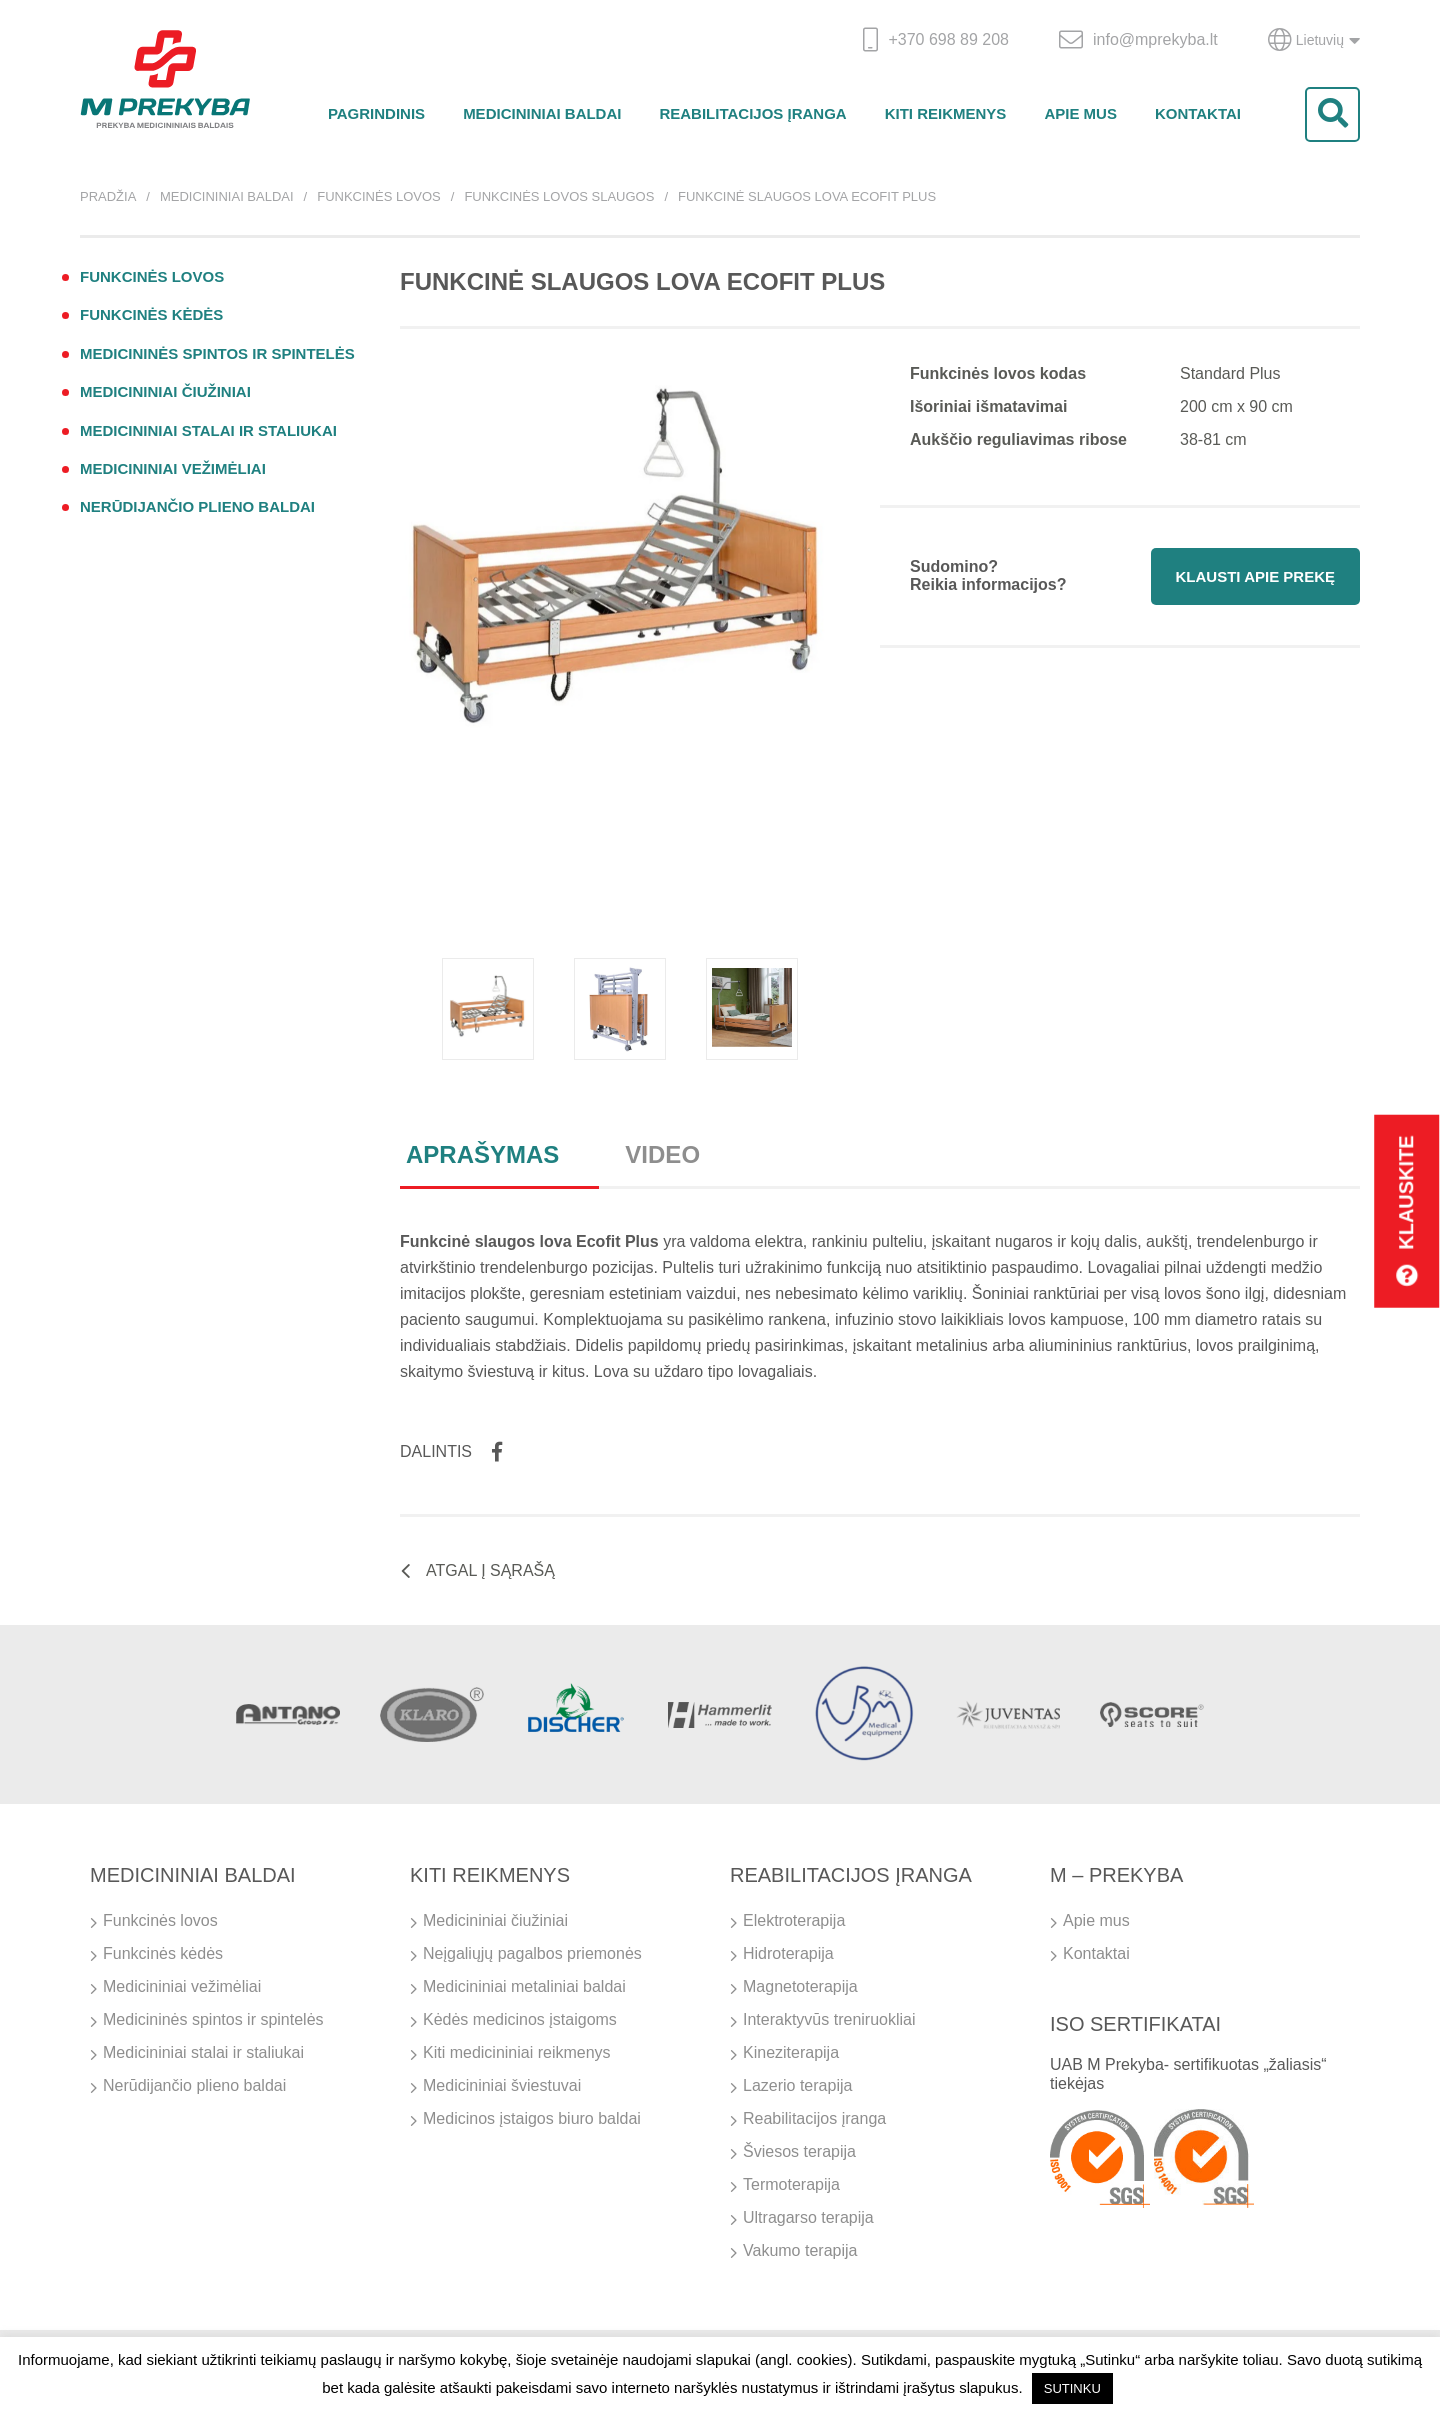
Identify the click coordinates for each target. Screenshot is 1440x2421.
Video (662, 1154)
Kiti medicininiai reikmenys (517, 2052)
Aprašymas (482, 1154)
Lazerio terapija (797, 2085)
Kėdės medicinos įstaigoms (520, 2019)
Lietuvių (1314, 40)
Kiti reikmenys (946, 113)
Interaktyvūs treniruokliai (829, 2019)
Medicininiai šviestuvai (502, 2085)
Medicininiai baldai (542, 113)
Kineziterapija (791, 2052)
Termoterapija (791, 2184)
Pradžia (108, 196)
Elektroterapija (794, 1920)
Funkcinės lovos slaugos (559, 196)
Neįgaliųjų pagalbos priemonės (532, 1953)
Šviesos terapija (799, 2151)
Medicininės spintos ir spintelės (217, 353)
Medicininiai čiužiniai (165, 391)
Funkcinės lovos (379, 196)
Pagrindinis (376, 113)
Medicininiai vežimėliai (173, 468)
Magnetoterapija (800, 1986)
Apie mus (1080, 113)
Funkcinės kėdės (151, 314)
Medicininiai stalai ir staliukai (208, 430)
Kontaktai (1198, 113)
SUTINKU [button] (1072, 2388)
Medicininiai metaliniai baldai (524, 1986)
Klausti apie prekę (1255, 576)
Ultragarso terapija (808, 2217)
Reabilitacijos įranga (752, 113)
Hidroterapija (788, 1953)
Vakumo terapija (800, 2250)
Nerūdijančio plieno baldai (197, 506)
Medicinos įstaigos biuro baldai (532, 2118)
